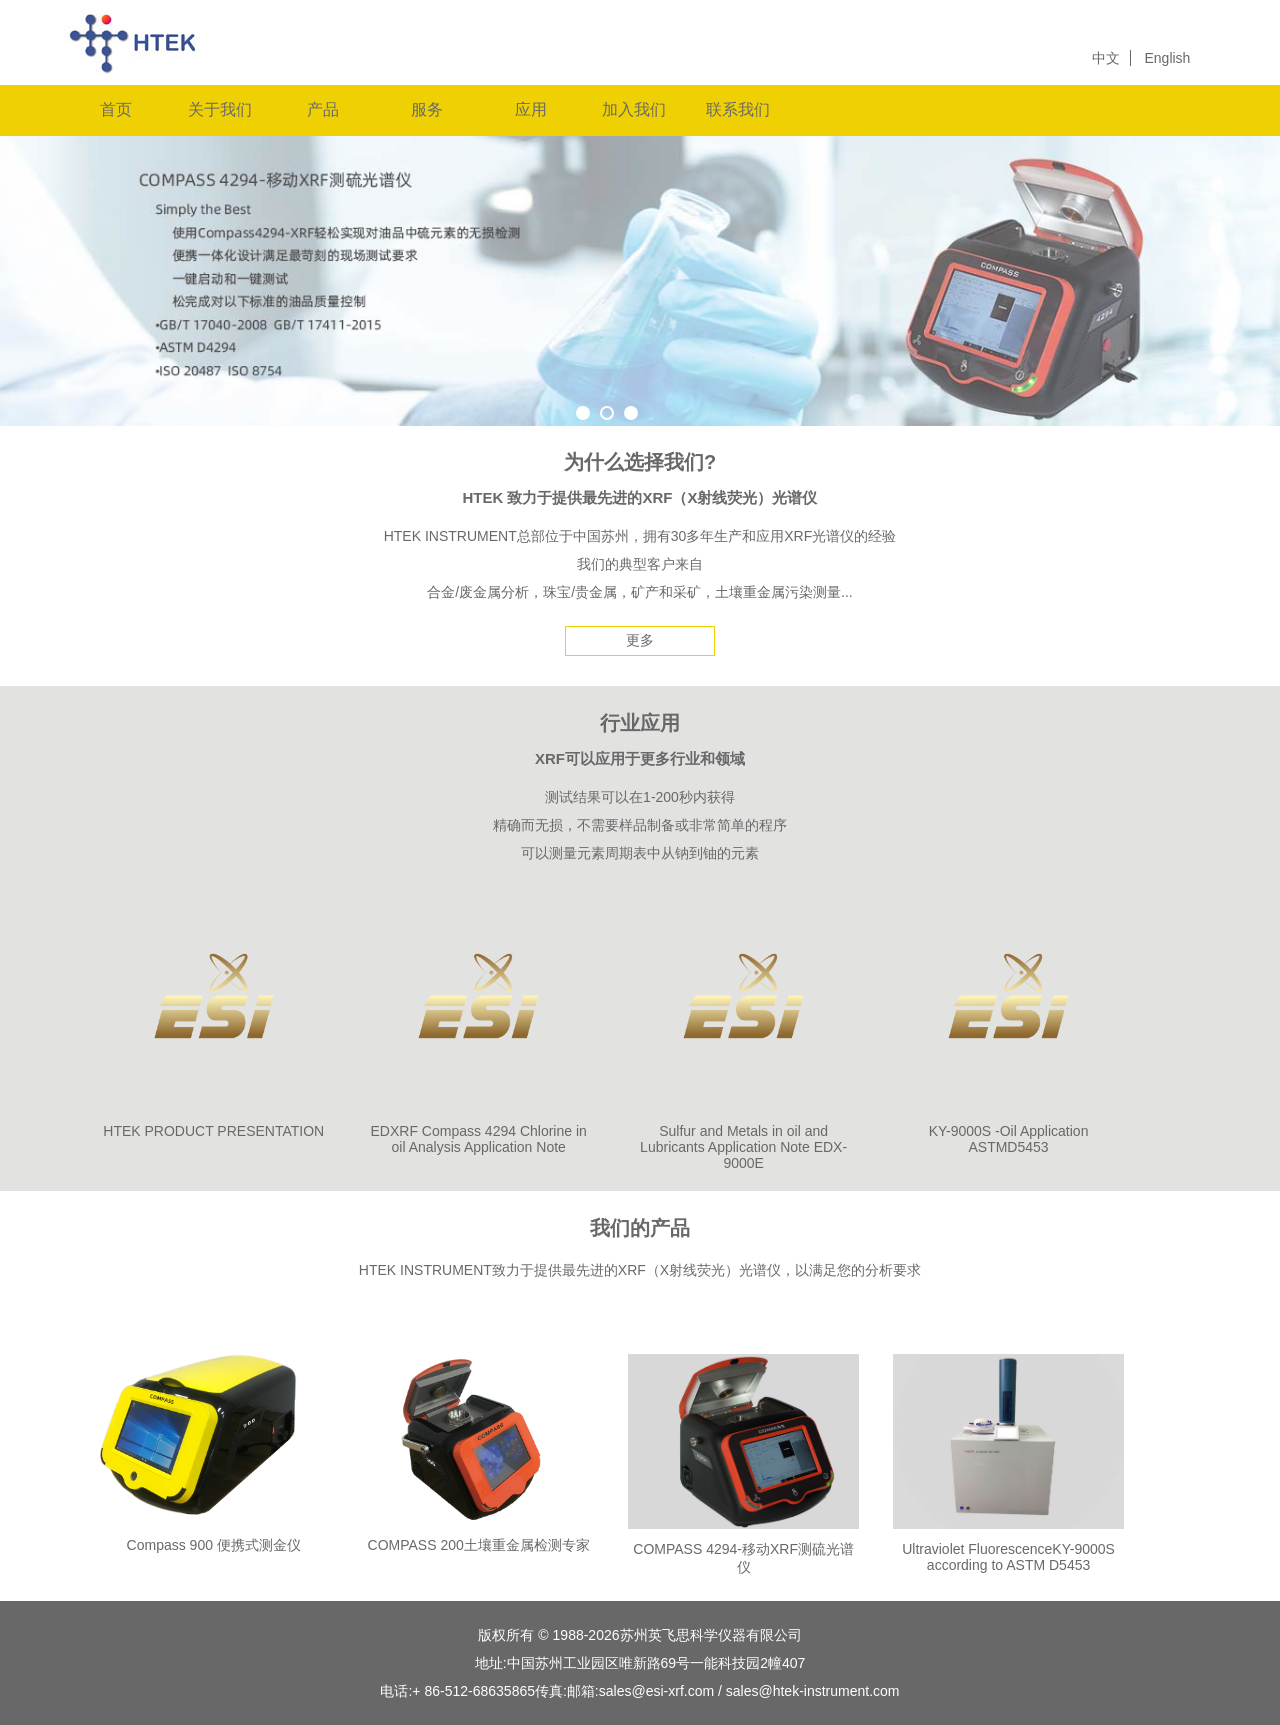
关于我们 (220, 109)
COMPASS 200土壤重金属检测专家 (479, 1545)
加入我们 (634, 109)
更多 (640, 640)
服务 (427, 109)
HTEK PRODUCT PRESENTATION (213, 1131)
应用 (531, 109)
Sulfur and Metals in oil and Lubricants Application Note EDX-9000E (743, 1147)
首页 (116, 109)
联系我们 (738, 109)
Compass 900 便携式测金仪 (214, 1545)
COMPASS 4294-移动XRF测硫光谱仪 (743, 1558)
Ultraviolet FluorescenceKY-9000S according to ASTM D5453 (1008, 1557)
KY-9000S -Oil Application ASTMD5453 (1009, 1139)
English (1167, 58)
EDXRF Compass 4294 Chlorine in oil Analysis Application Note (479, 1139)
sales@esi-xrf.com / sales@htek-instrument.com (749, 1691)
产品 (323, 109)
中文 (1106, 58)
